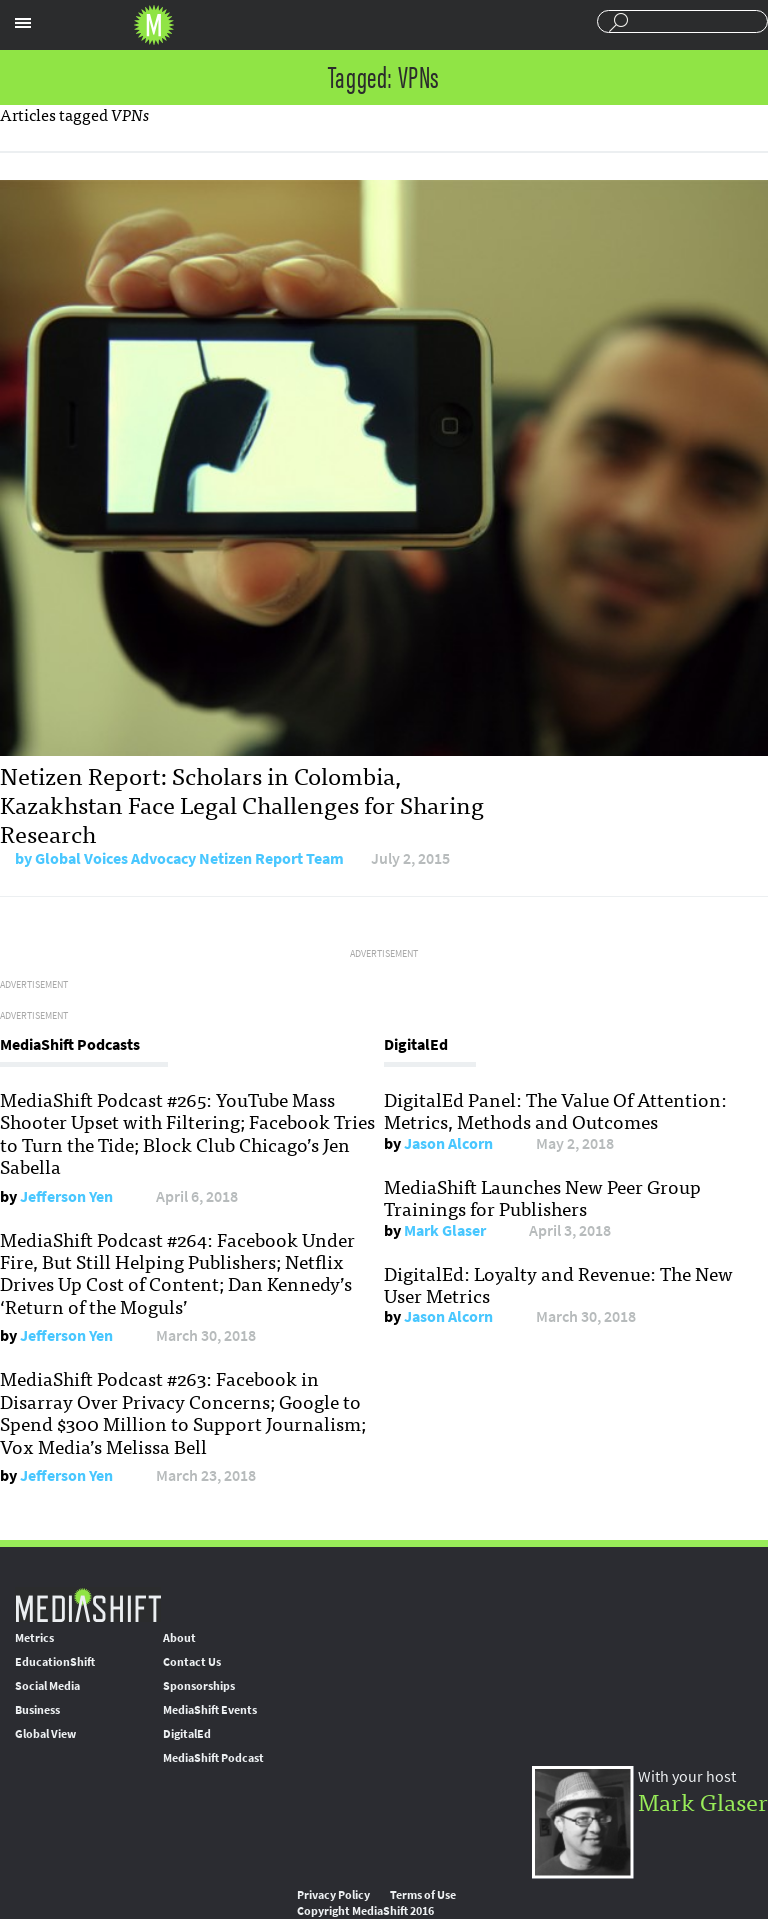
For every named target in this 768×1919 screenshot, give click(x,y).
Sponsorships (199, 1686)
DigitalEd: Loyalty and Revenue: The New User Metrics (558, 1284)
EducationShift (55, 1662)
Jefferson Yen (66, 1196)
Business (37, 1710)
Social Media (47, 1686)
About (179, 1638)
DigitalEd (187, 1734)
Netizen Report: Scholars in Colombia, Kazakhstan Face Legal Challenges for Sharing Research (242, 803)
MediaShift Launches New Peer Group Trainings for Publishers (542, 1197)
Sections (23, 23)
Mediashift (154, 25)
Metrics (34, 1638)
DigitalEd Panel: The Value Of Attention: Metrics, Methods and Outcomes (555, 1110)
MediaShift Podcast (213, 1758)
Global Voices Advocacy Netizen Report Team (189, 858)
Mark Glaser (445, 1230)
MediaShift (88, 1604)
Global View (45, 1734)
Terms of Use (423, 1895)
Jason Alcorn (448, 1143)
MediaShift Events (210, 1710)
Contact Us (192, 1662)
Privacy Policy (333, 1895)
